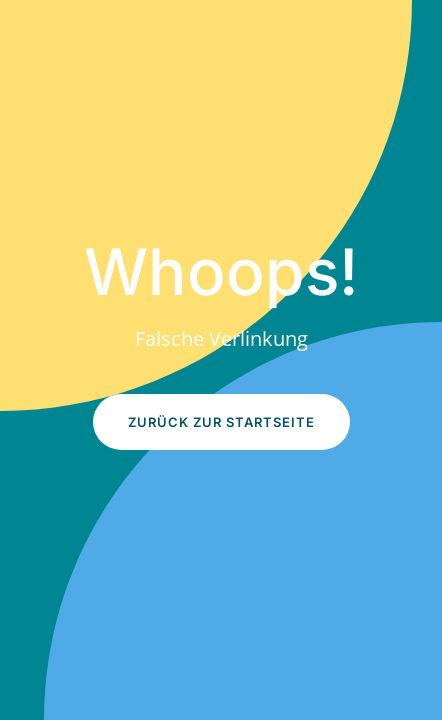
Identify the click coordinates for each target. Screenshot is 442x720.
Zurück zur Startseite (221, 422)
